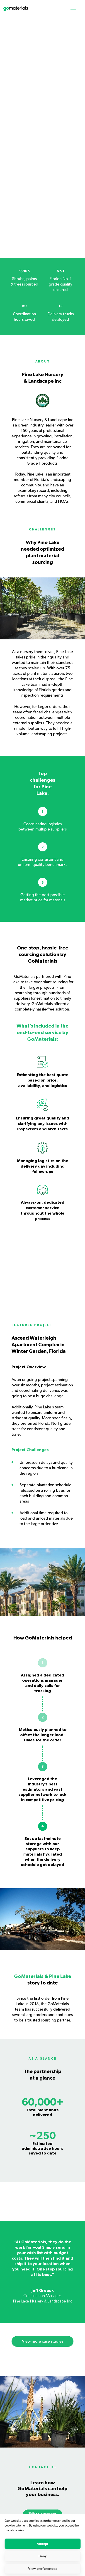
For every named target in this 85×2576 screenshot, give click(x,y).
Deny (42, 2556)
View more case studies (42, 2341)
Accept (42, 2544)
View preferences (42, 2569)
